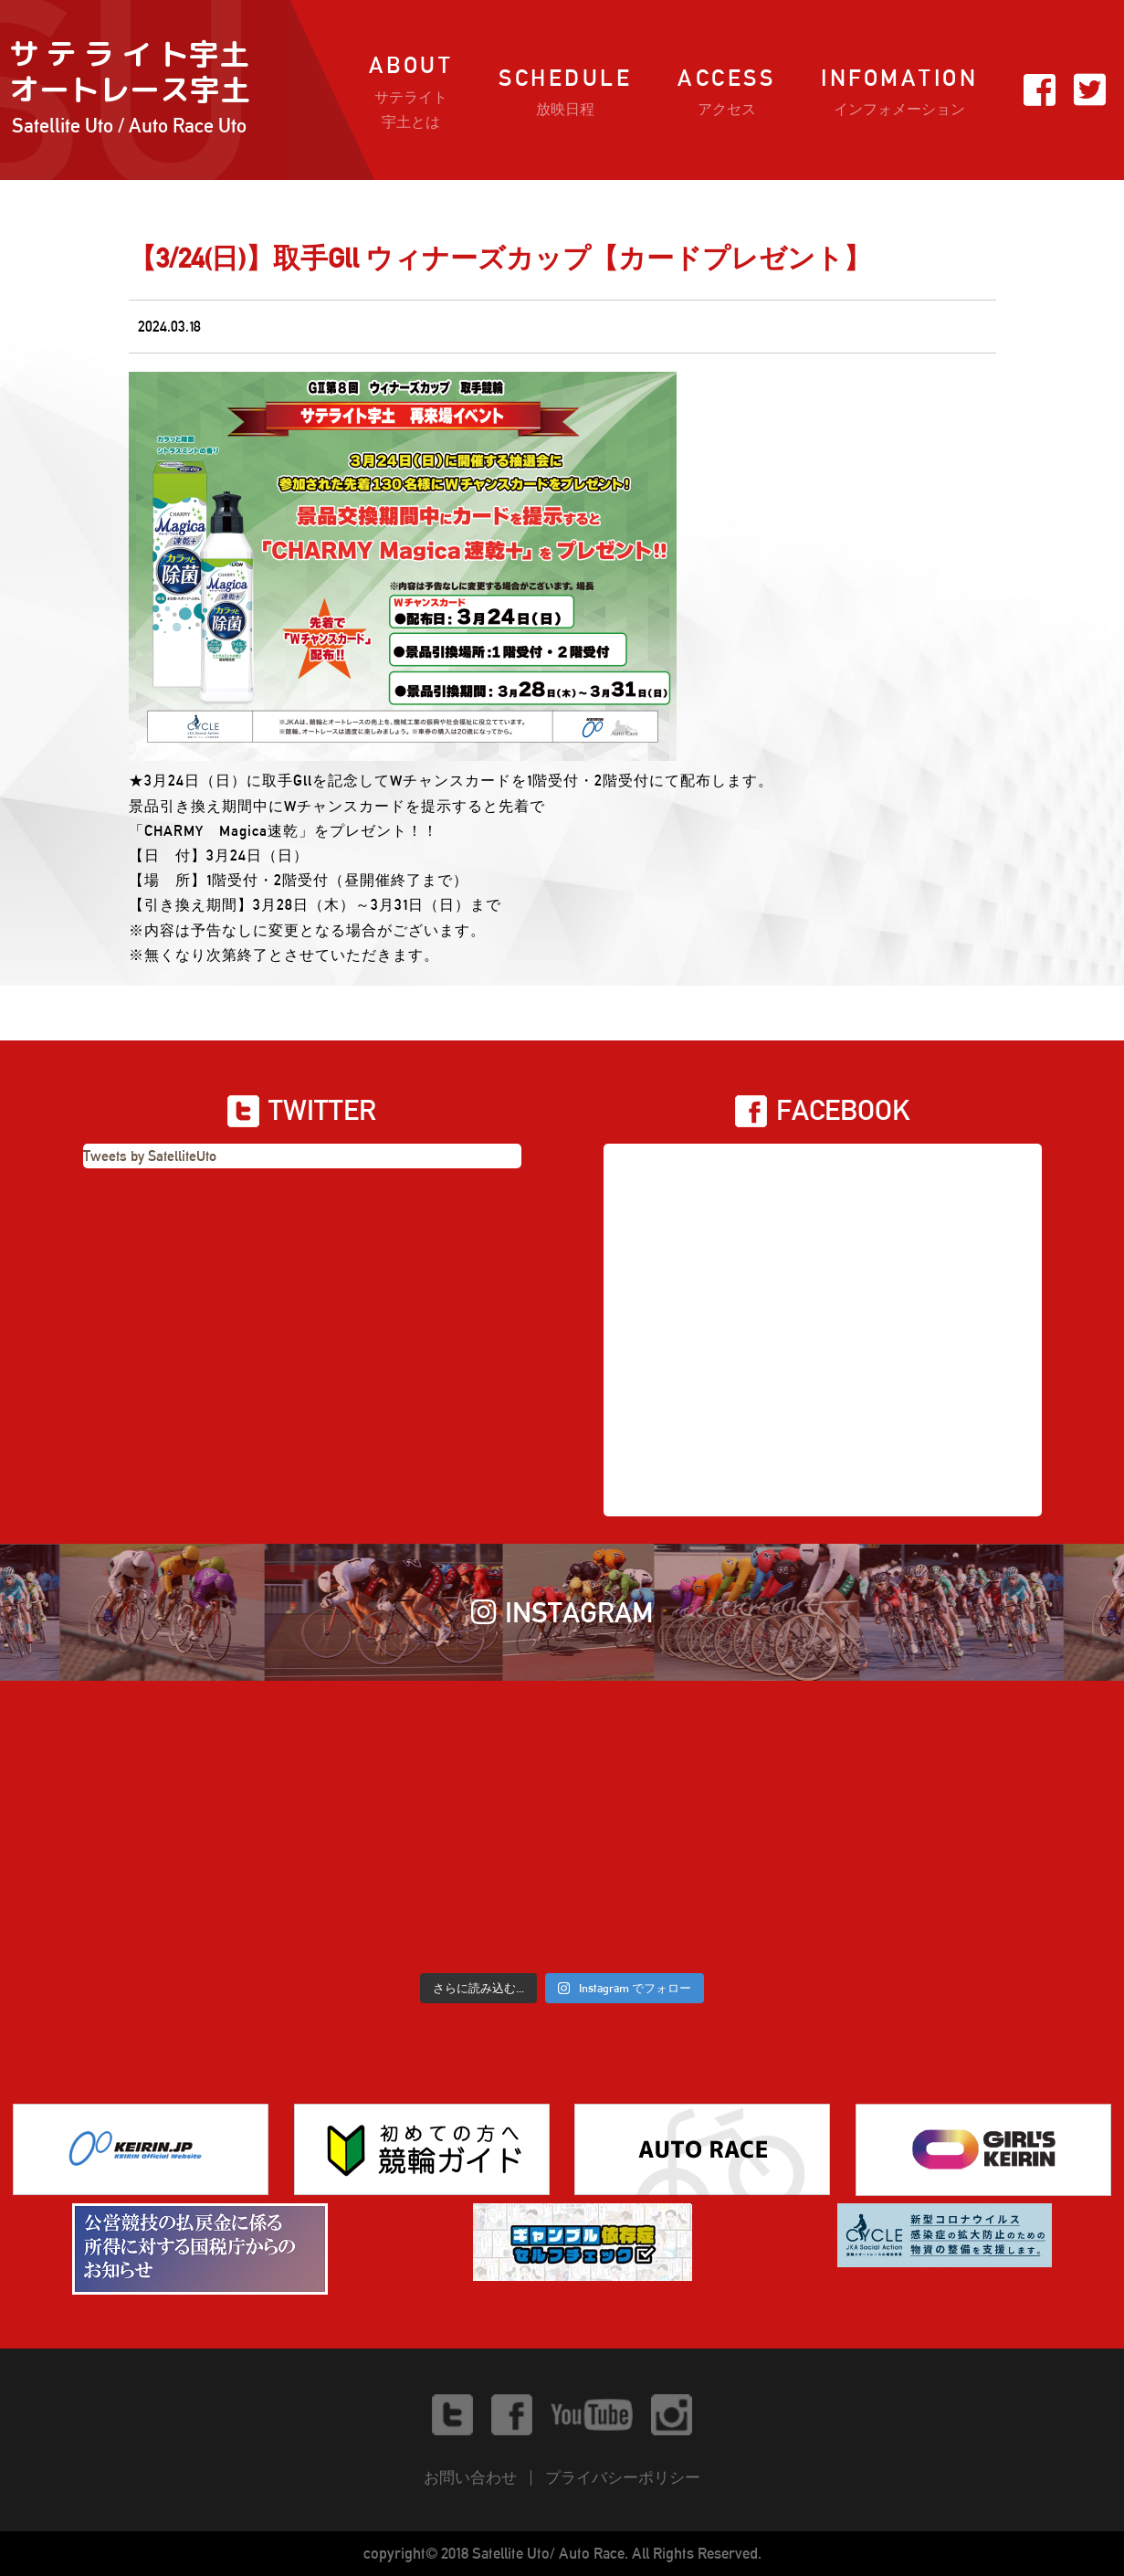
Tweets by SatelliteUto (149, 1156)
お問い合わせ (470, 2477)
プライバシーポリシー (622, 2477)
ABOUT (411, 92)
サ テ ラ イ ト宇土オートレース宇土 (129, 90)
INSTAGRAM (562, 1612)
